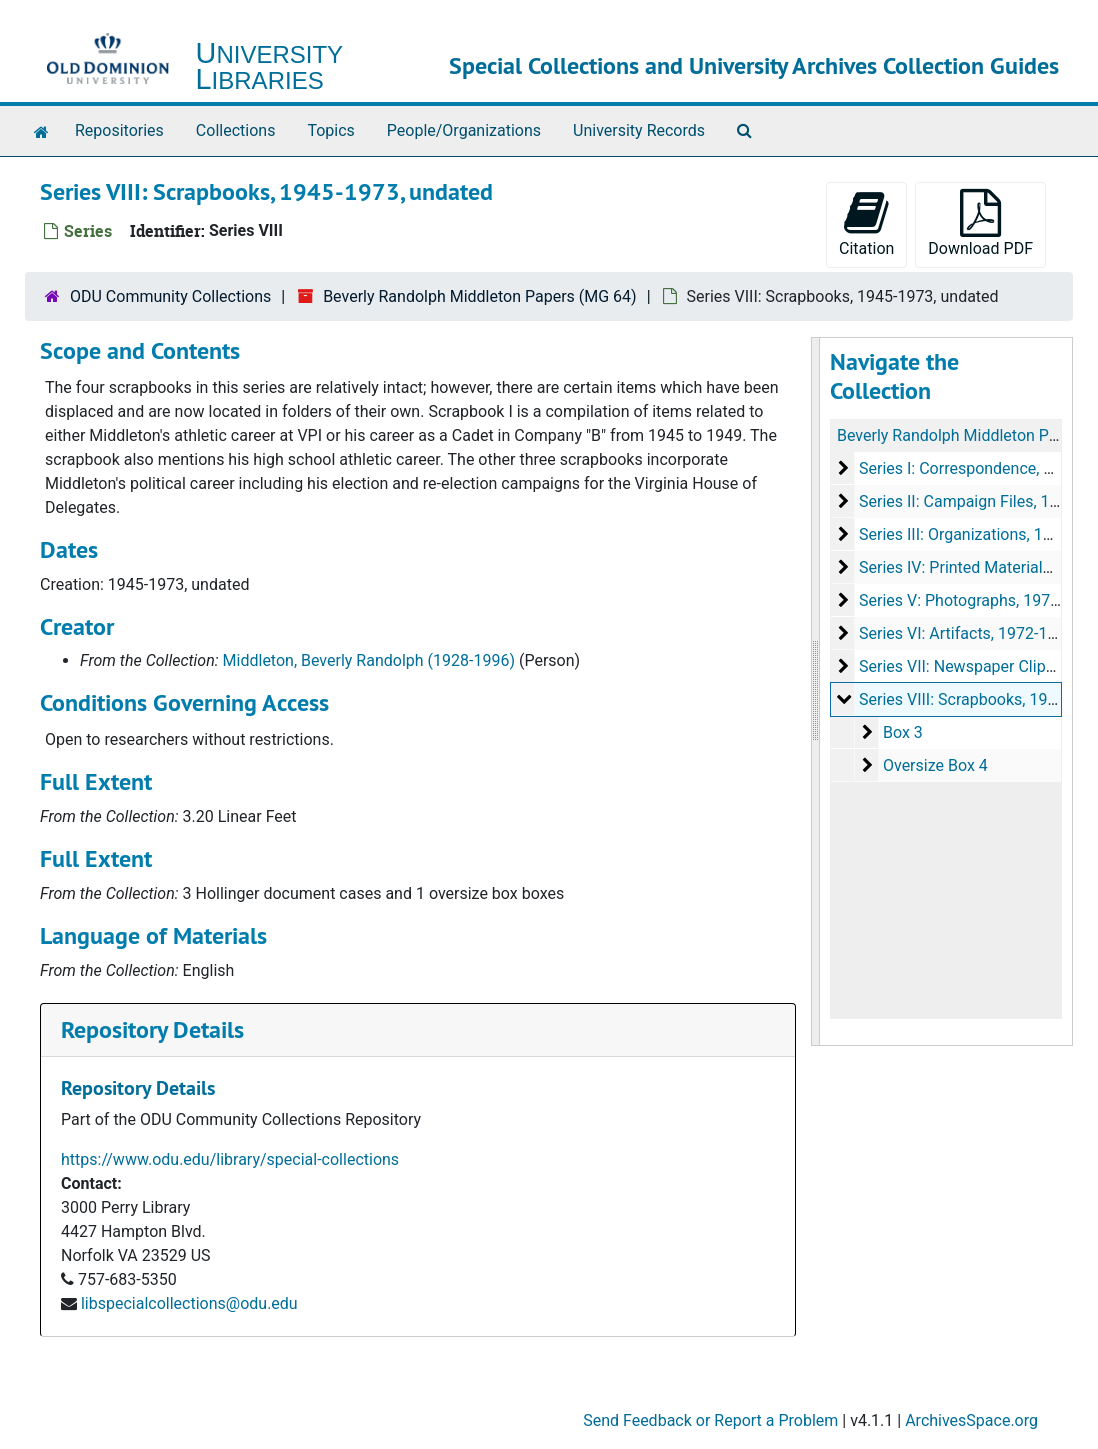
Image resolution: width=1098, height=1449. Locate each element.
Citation (866, 223)
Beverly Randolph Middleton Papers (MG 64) (480, 296)
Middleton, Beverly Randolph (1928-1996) (369, 660)
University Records (639, 130)
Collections (236, 130)
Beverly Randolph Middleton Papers (963, 435)
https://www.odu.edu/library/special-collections (230, 1159)
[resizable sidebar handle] (816, 691)
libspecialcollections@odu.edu (189, 1303)
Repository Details (152, 1029)
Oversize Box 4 (935, 765)
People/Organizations (464, 130)
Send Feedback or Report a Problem (710, 1420)
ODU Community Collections (170, 296)
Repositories (119, 130)
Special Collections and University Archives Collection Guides (754, 65)
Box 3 (903, 732)
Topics (330, 130)
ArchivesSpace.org (971, 1420)
